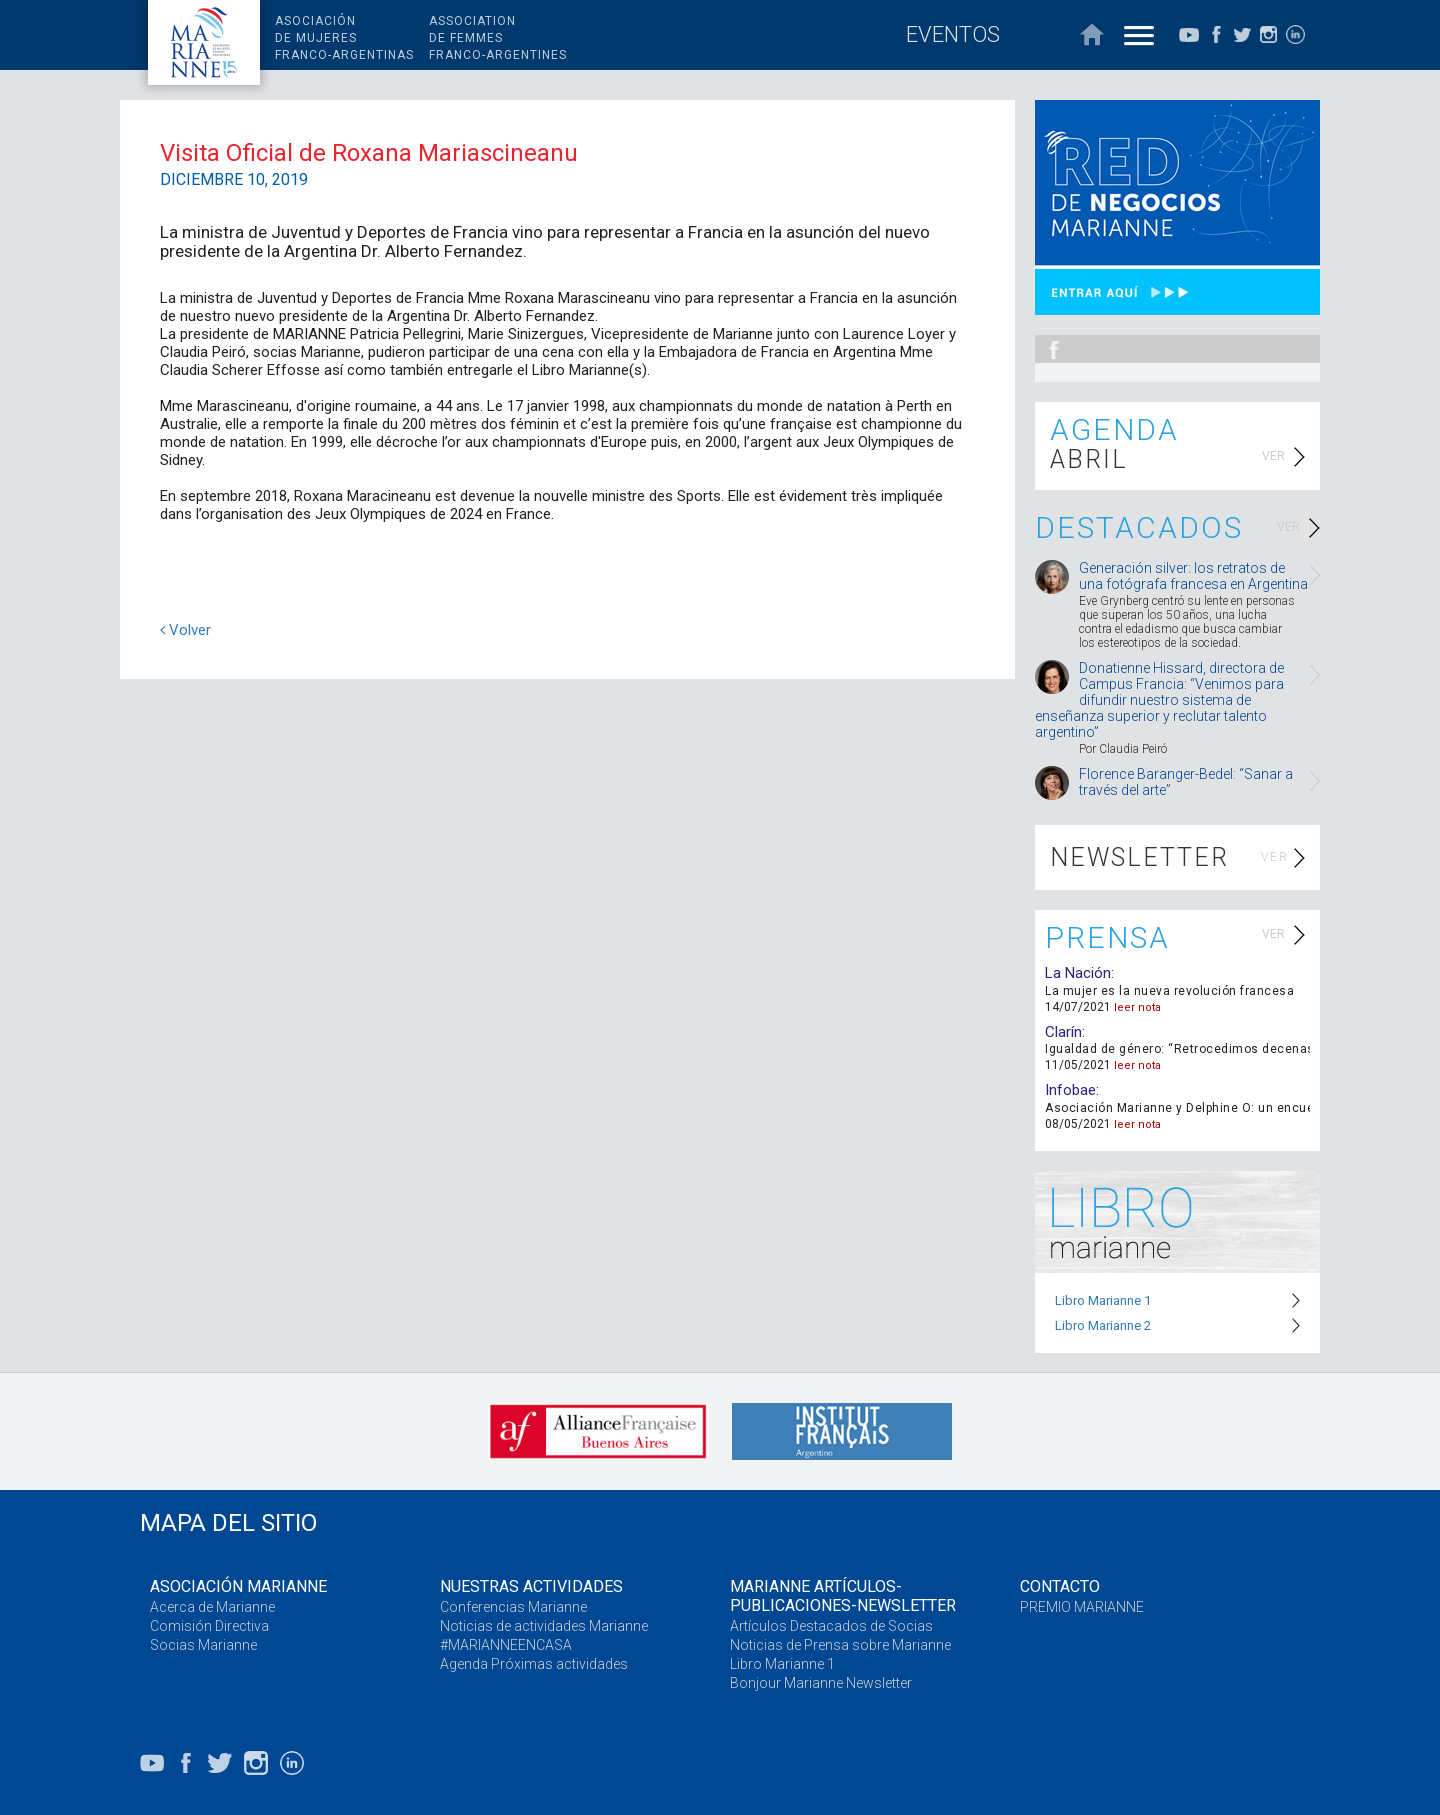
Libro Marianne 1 (1103, 1300)
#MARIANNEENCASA (506, 1645)
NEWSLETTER (1139, 857)
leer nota (1137, 1007)
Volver (185, 630)
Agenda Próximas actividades (534, 1664)
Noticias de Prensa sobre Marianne (840, 1645)
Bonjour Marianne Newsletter (821, 1683)
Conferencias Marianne (513, 1607)
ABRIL (1089, 459)
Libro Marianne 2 (1103, 1325)
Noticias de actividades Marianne (544, 1626)
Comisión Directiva (209, 1626)
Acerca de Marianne (212, 1607)
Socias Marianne (203, 1645)
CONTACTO (1060, 1586)
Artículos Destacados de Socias (831, 1626)
